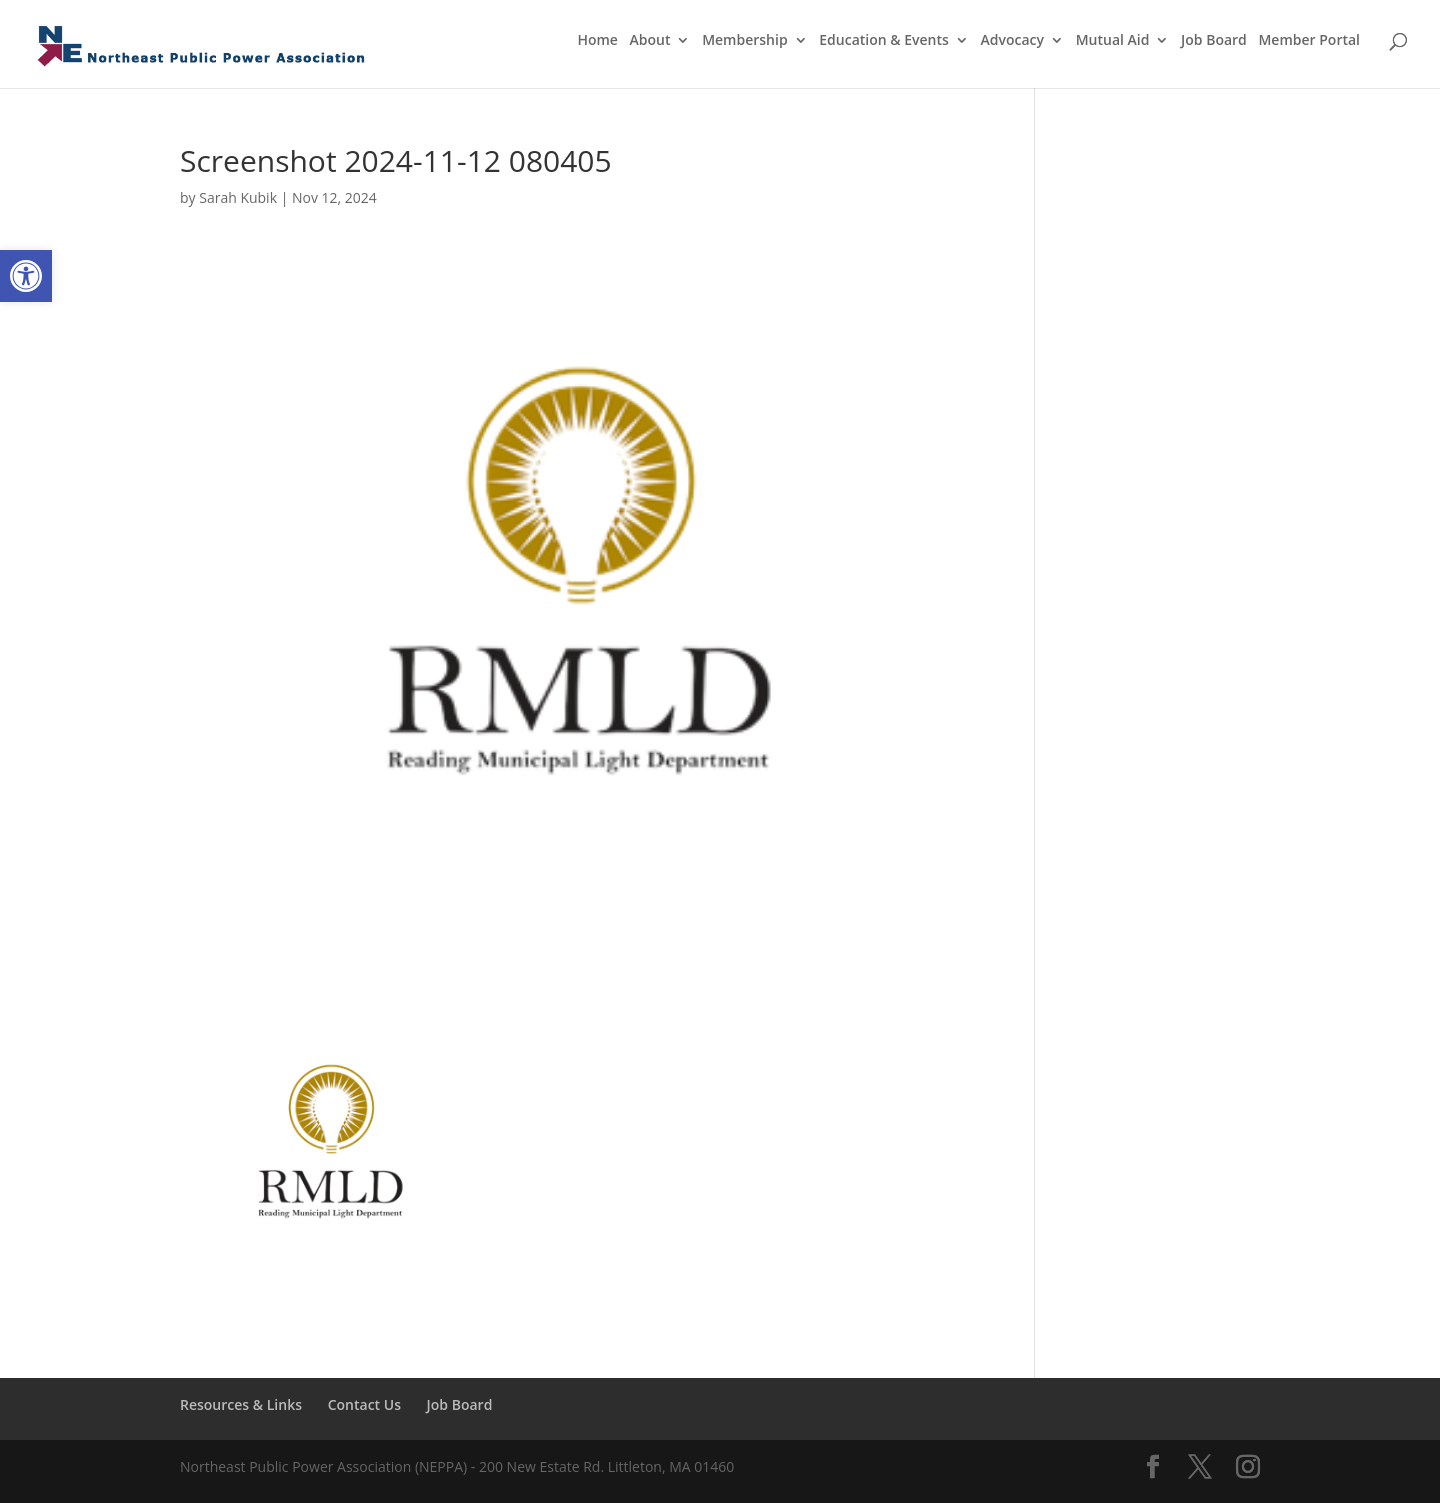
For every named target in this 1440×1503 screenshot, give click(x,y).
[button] (26, 276)
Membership (744, 41)
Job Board (1214, 41)
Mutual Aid (1113, 41)
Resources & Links (241, 1404)
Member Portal (1309, 41)
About (650, 41)
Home (597, 41)
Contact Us (364, 1404)
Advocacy (1013, 41)
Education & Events (884, 41)
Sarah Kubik (238, 197)
